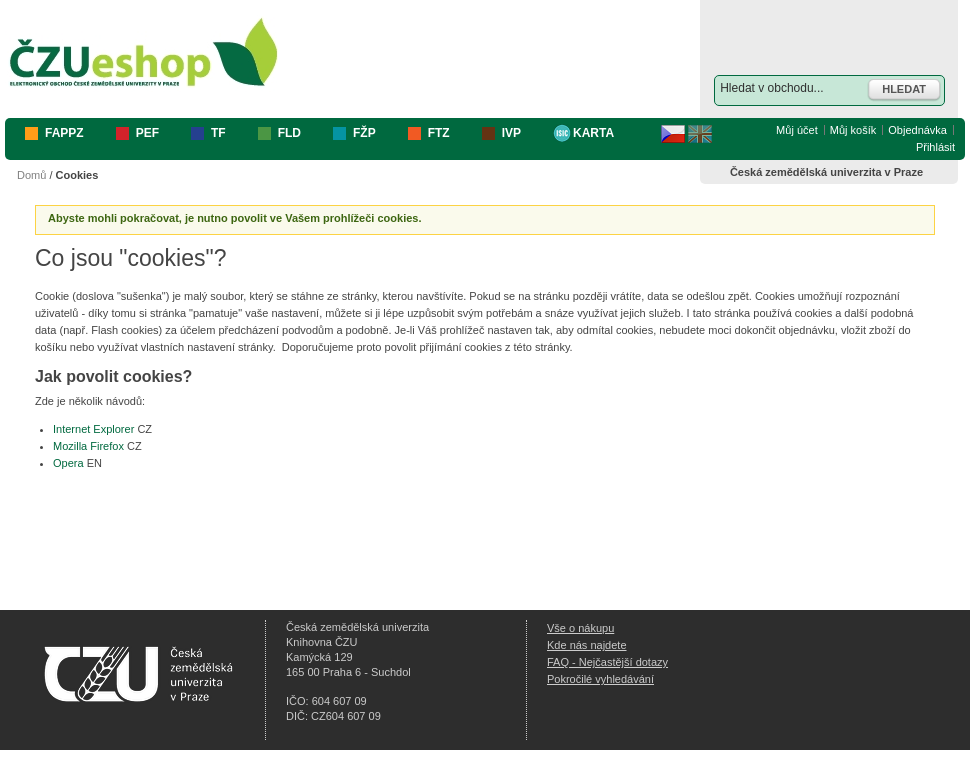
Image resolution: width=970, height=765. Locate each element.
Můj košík (853, 130)
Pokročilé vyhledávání (600, 679)
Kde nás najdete (587, 645)
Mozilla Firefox (88, 446)
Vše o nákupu (580, 628)
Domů (31, 175)
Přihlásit (935, 147)
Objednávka (917, 130)
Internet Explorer (93, 429)
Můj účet (797, 130)
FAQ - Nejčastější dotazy (607, 662)
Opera (68, 463)
